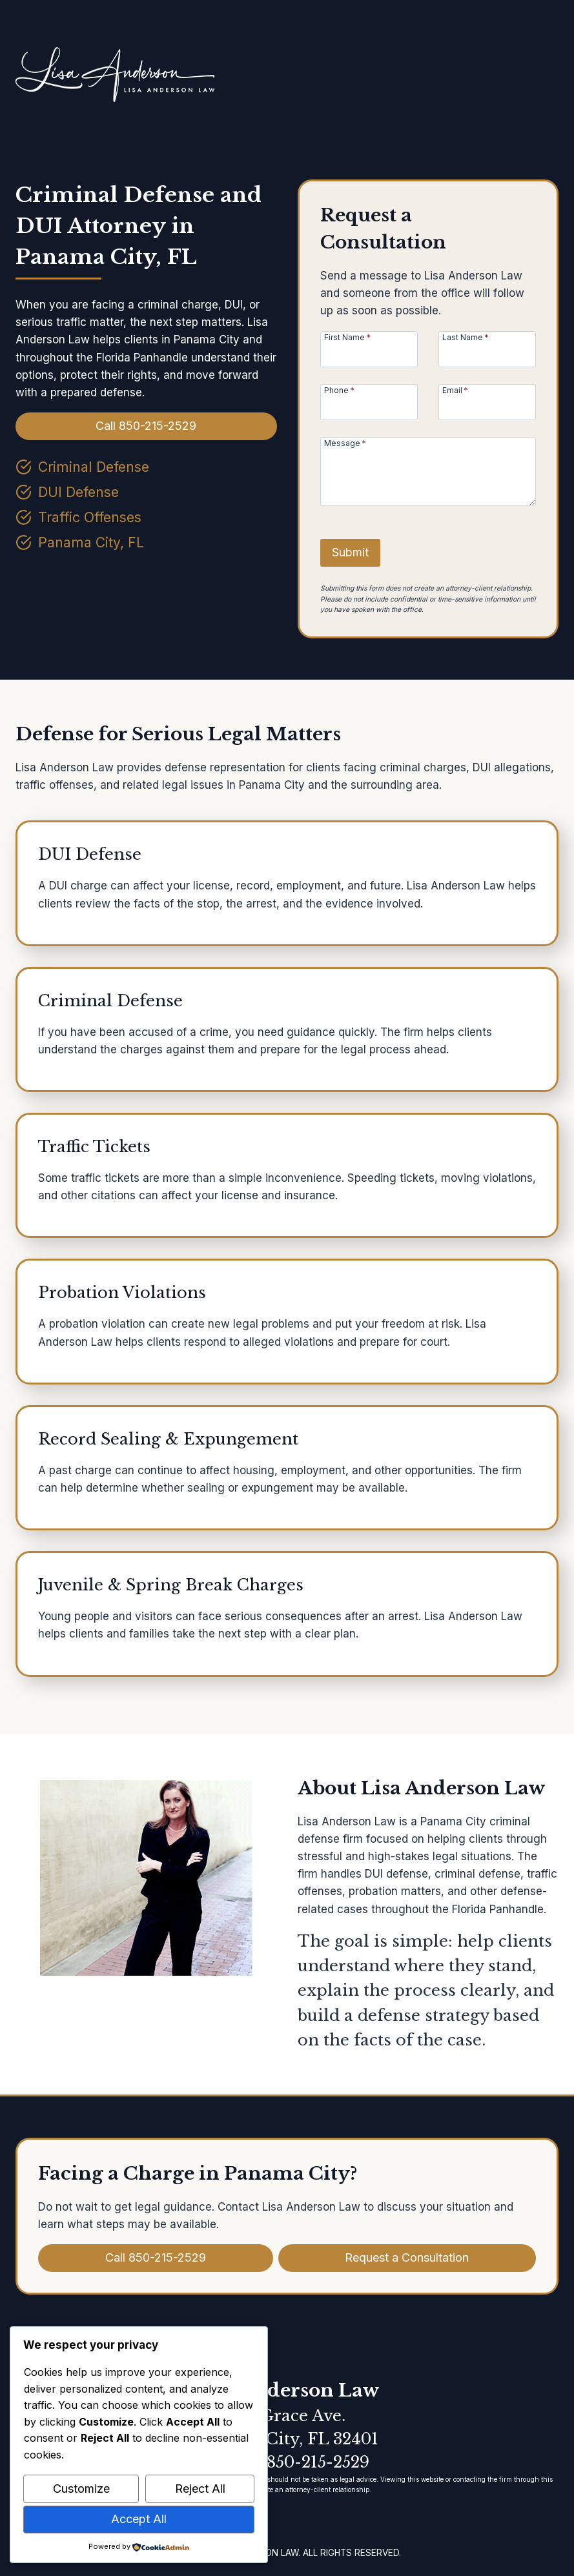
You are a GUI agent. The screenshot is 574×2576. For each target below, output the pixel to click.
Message (345, 442)
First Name (347, 336)
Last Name (465, 336)
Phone (339, 389)
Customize (81, 2488)
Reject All (200, 2488)
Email (455, 389)
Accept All (139, 2519)
